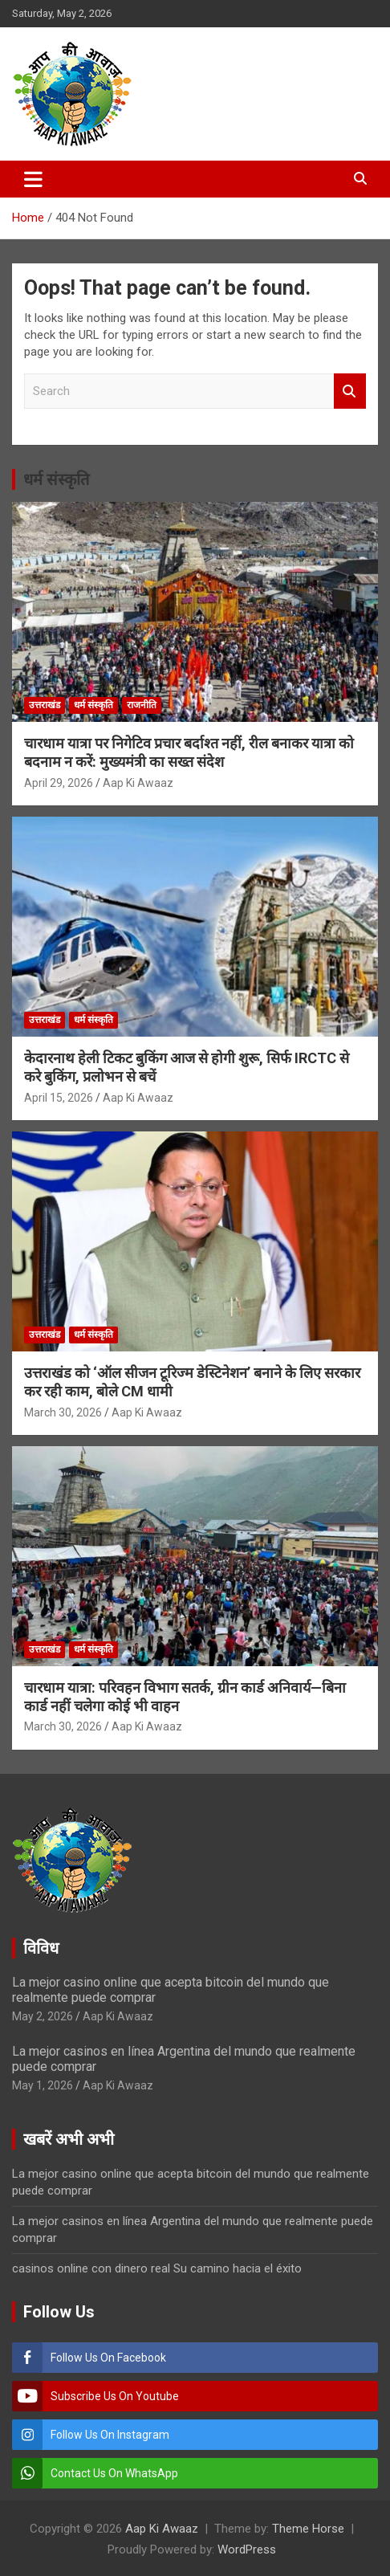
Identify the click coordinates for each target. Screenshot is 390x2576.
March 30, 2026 (63, 1412)
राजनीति (141, 705)
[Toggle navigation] (33, 179)
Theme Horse (308, 2528)
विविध (41, 1948)
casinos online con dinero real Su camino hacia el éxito (157, 2268)
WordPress (246, 2549)
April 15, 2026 (58, 1097)
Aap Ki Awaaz (138, 782)
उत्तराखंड (44, 705)
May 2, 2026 (42, 2016)
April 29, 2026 (58, 782)
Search (350, 391)
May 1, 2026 (42, 2085)
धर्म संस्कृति (56, 479)
